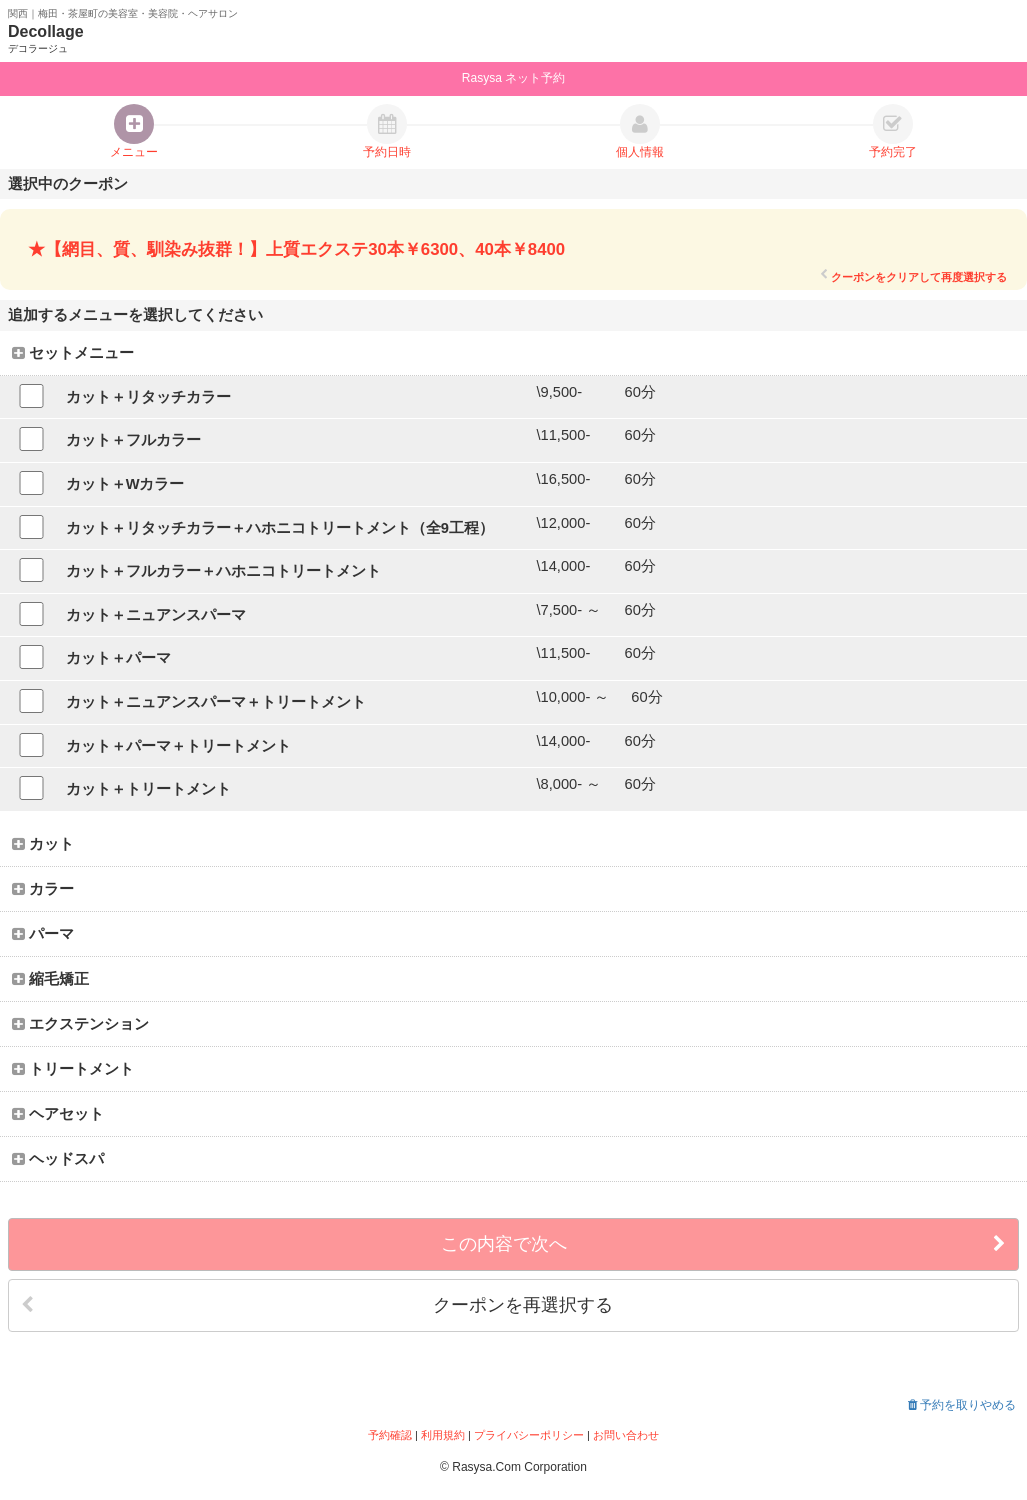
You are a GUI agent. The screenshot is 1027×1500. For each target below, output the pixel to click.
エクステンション (80, 1024)
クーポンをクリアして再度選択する (913, 276)
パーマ (43, 934)
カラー (43, 889)
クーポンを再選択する (317, 1305)
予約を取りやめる (962, 1405)
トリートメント (73, 1069)
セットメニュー (73, 353)
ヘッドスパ (58, 1159)
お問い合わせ (626, 1435)
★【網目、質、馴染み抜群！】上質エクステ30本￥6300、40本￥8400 (296, 249)
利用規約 (443, 1435)
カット (43, 844)
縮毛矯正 (50, 979)
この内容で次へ (723, 1244)
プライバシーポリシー (529, 1435)
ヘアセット (58, 1114)
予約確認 (390, 1435)
